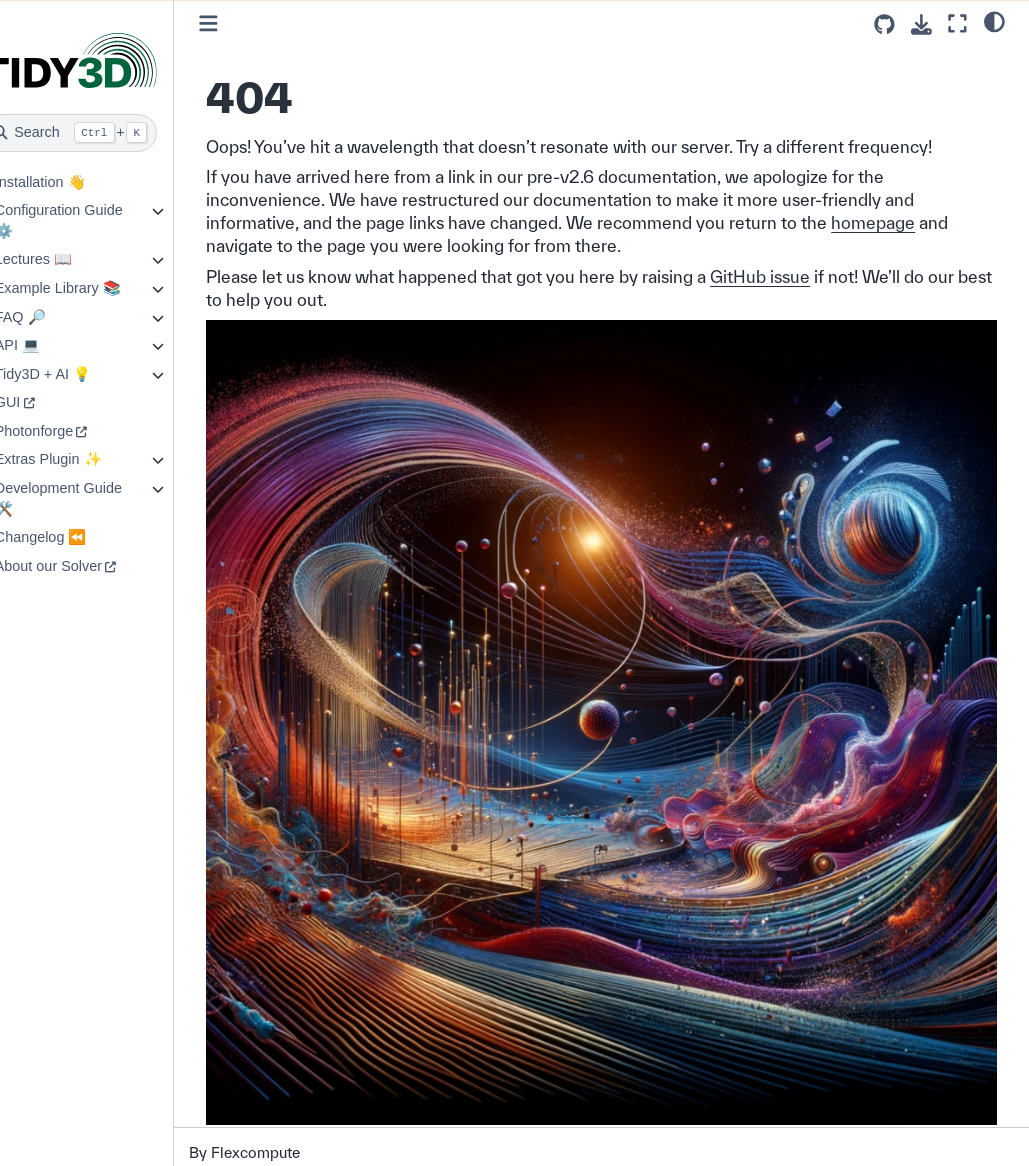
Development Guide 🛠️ (89, 498)
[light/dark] (994, 21)
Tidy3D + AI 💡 (74, 374)
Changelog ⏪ (72, 537)
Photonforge (65, 431)
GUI (39, 402)
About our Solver (79, 566)
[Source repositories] (884, 24)
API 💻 (48, 345)
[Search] (102, 133)
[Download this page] (921, 24)
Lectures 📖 (64, 259)
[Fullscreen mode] (957, 23)
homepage (905, 222)
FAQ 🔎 (51, 317)
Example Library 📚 (89, 288)
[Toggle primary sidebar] (240, 23)
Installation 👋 (71, 182)
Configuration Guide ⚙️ (90, 220)
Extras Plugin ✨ (79, 459)
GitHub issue (792, 276)
